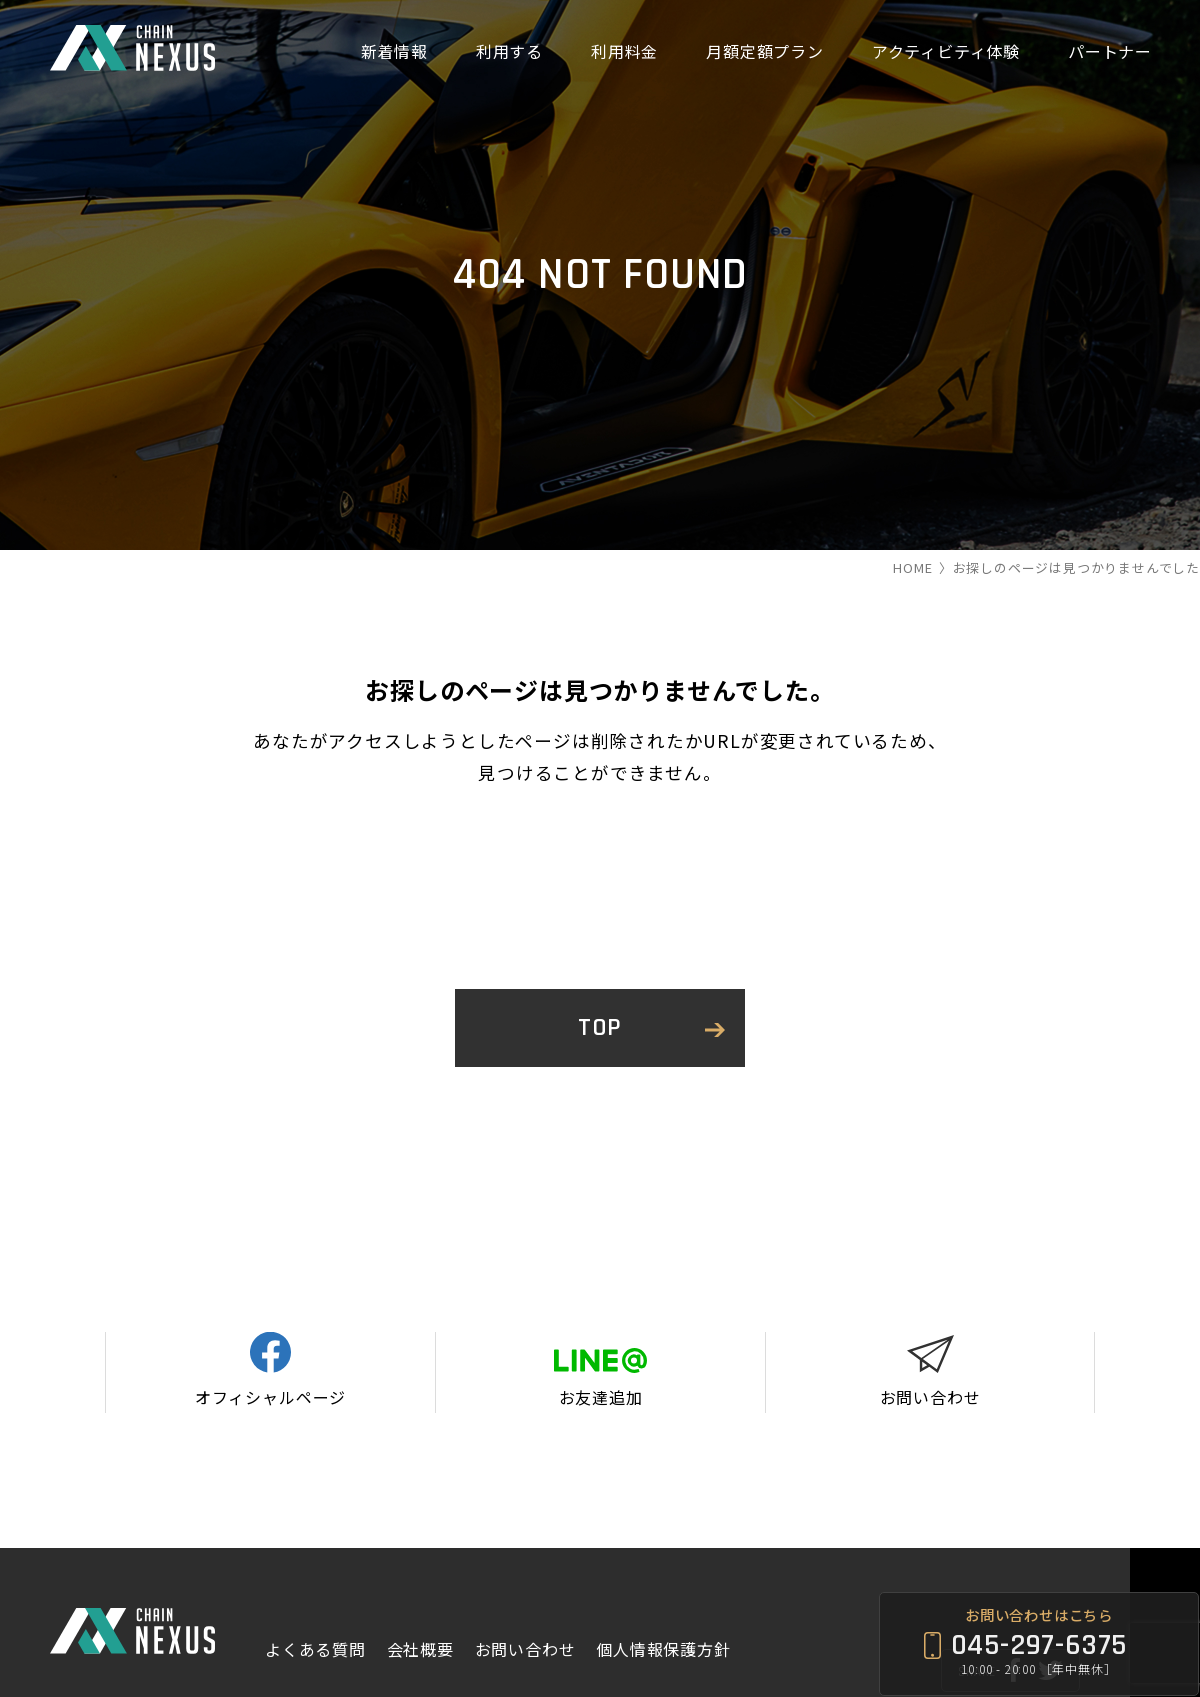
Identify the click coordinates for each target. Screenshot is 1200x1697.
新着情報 (394, 51)
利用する (509, 51)
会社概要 (420, 1564)
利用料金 (624, 51)
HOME (912, 567)
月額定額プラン (765, 51)
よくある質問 (315, 1564)
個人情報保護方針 (663, 1564)
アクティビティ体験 (946, 51)
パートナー (1110, 51)
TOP (600, 1027)
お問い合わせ (525, 1564)
